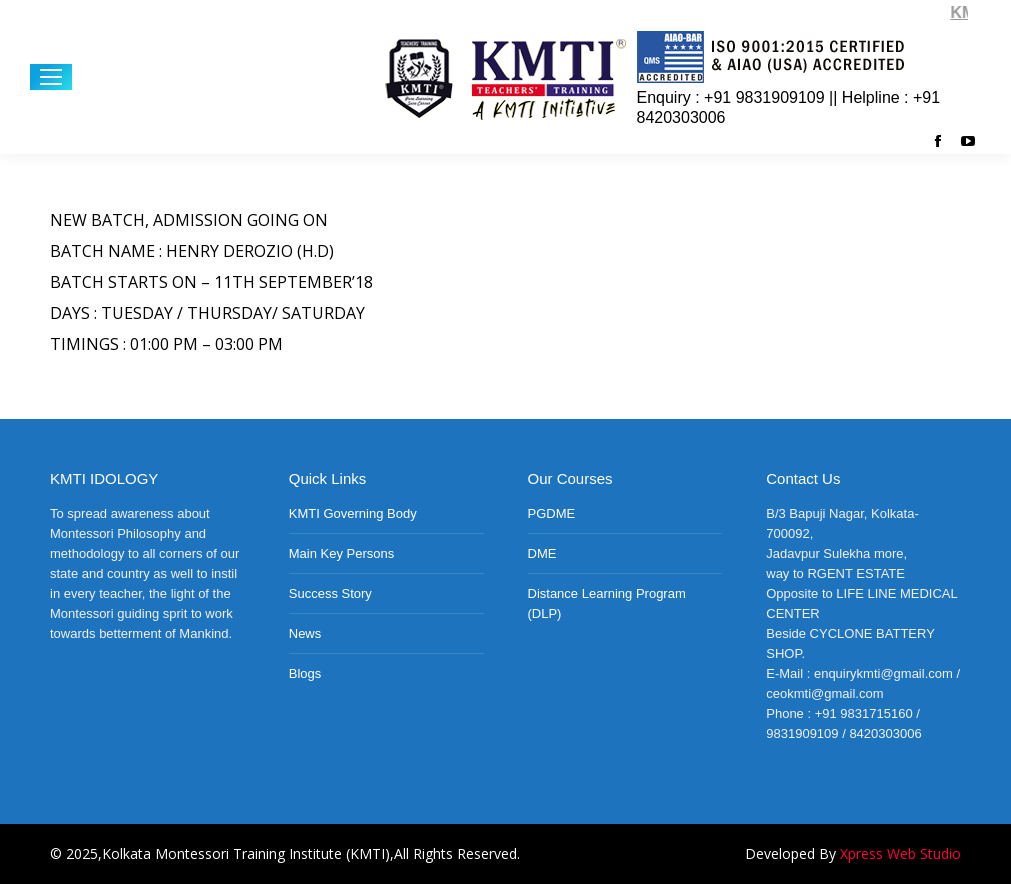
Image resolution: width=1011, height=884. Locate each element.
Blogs (305, 673)
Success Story (330, 593)
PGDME (552, 513)
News (305, 633)
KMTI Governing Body (353, 513)
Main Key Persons (342, 553)
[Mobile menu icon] (51, 77)
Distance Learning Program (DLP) (607, 603)
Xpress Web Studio (900, 853)
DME (542, 553)
